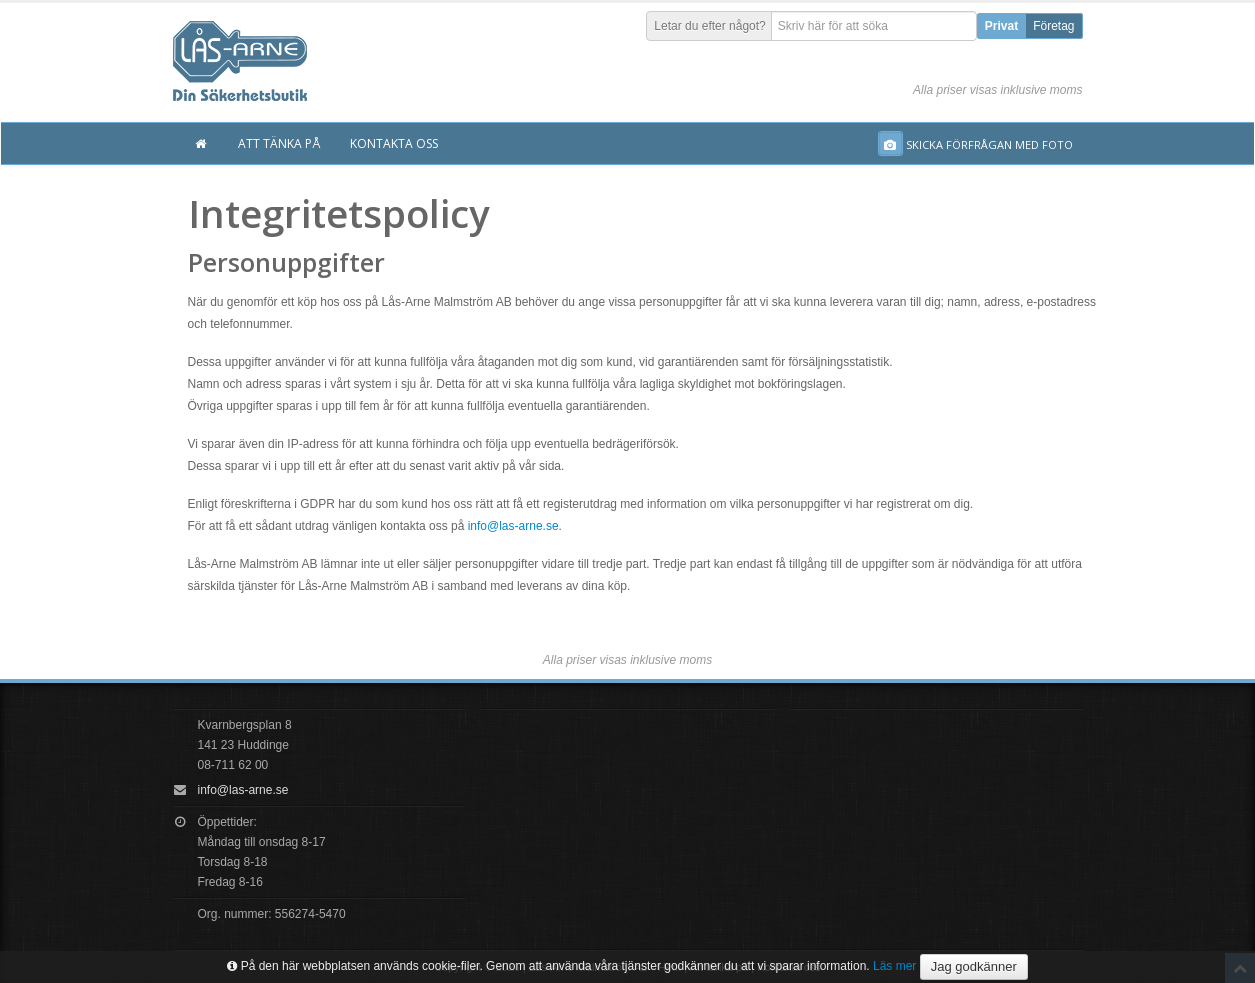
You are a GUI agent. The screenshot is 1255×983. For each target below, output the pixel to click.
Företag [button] (1053, 26)
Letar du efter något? (709, 26)
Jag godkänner (974, 966)
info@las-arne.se (513, 526)
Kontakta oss (394, 143)
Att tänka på (279, 143)
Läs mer (894, 966)
